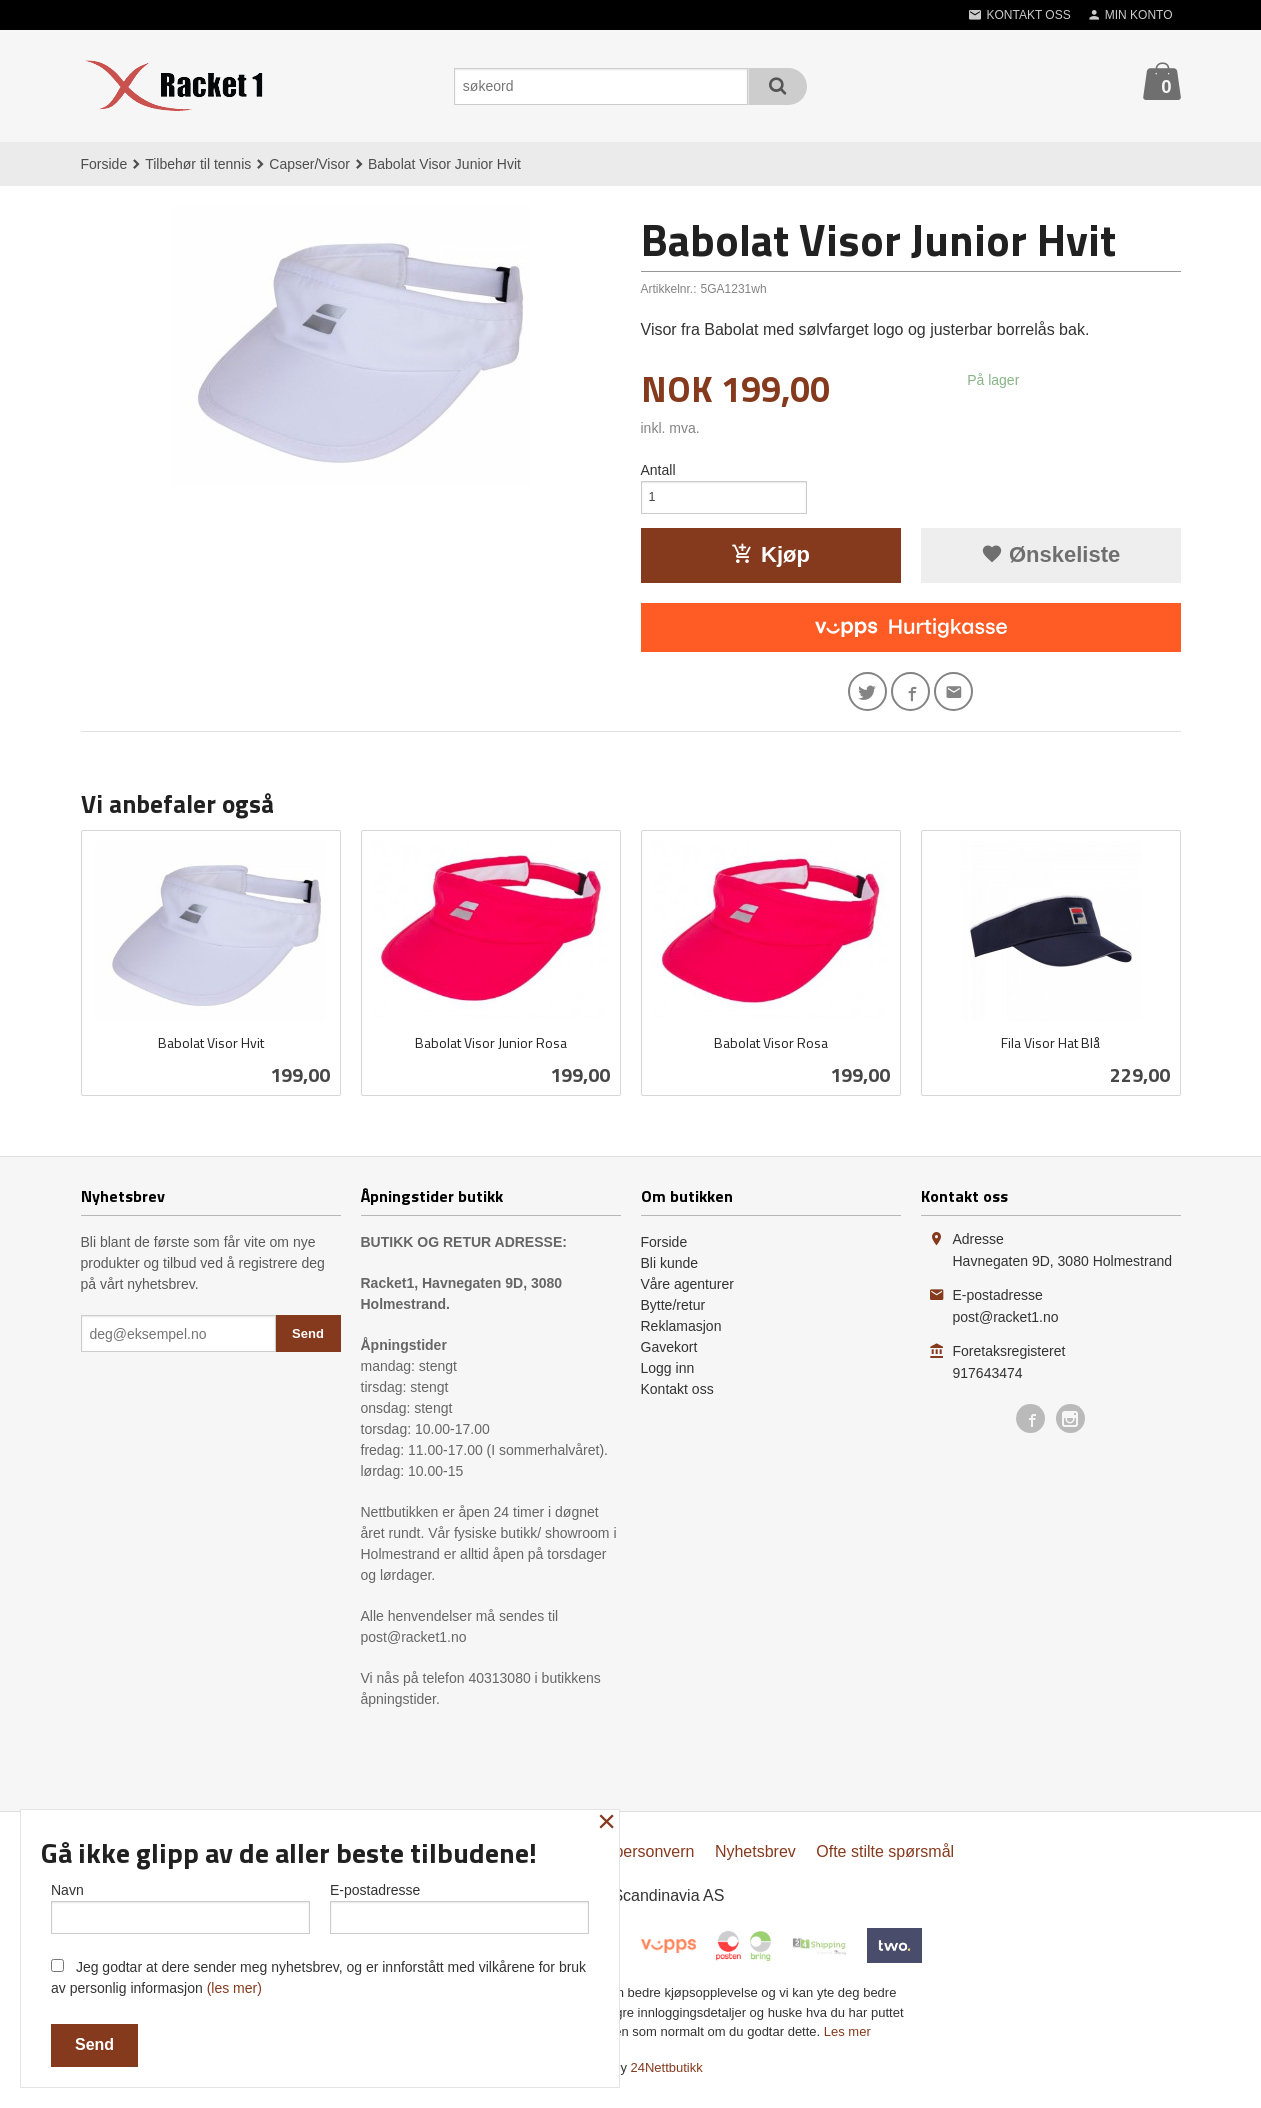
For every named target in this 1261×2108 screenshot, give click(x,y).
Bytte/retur (673, 1316)
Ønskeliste (1050, 560)
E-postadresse (459, 1904)
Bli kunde (670, 1274)
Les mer (847, 2042)
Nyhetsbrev (755, 1862)
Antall (658, 470)
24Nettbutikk (667, 2078)
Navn (180, 1904)
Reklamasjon (681, 1337)
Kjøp (770, 560)
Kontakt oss (677, 1400)
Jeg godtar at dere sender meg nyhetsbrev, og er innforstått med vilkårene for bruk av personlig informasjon (318, 1977)
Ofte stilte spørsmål (885, 1862)
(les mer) (234, 1988)
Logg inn (668, 1379)
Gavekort (669, 1358)
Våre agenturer (687, 1295)
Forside (104, 164)
